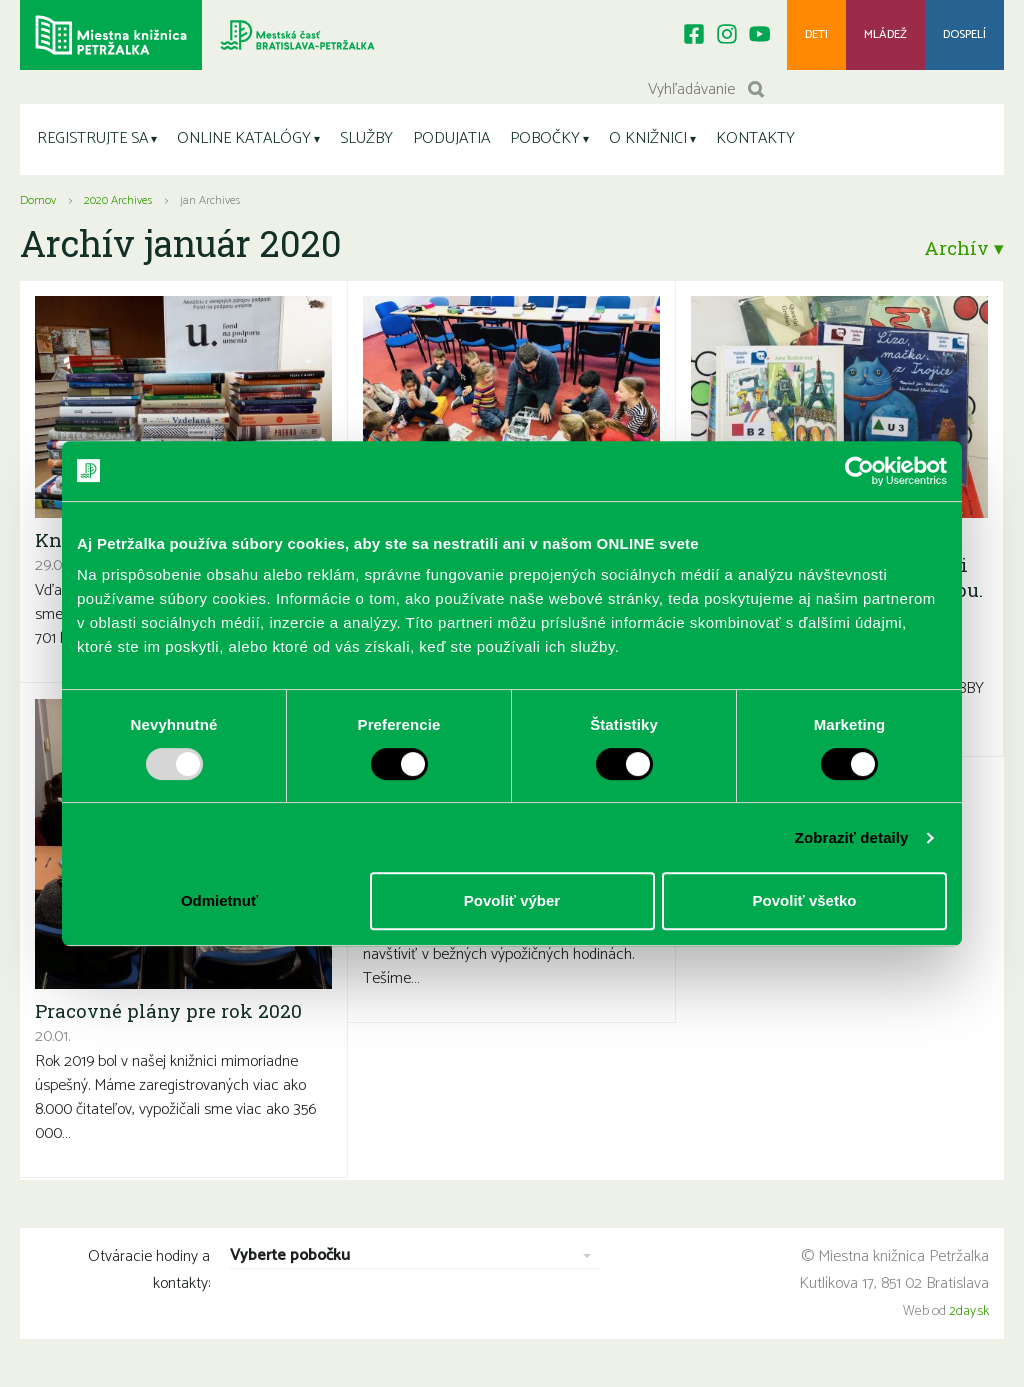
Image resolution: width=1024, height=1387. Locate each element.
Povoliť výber (512, 900)
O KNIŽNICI (648, 138)
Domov (38, 200)
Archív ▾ (964, 247)
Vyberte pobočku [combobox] (290, 1256)
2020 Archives (118, 200)
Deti (816, 34)
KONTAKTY (755, 138)
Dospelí (964, 34)
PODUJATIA (451, 138)
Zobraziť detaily (852, 837)
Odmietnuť (219, 900)
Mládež (885, 34)
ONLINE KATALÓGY (244, 138)
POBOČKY (545, 138)
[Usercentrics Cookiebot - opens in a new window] (859, 471)
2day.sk (969, 1311)
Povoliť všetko (805, 900)
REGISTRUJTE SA (92, 138)
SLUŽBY (366, 138)
